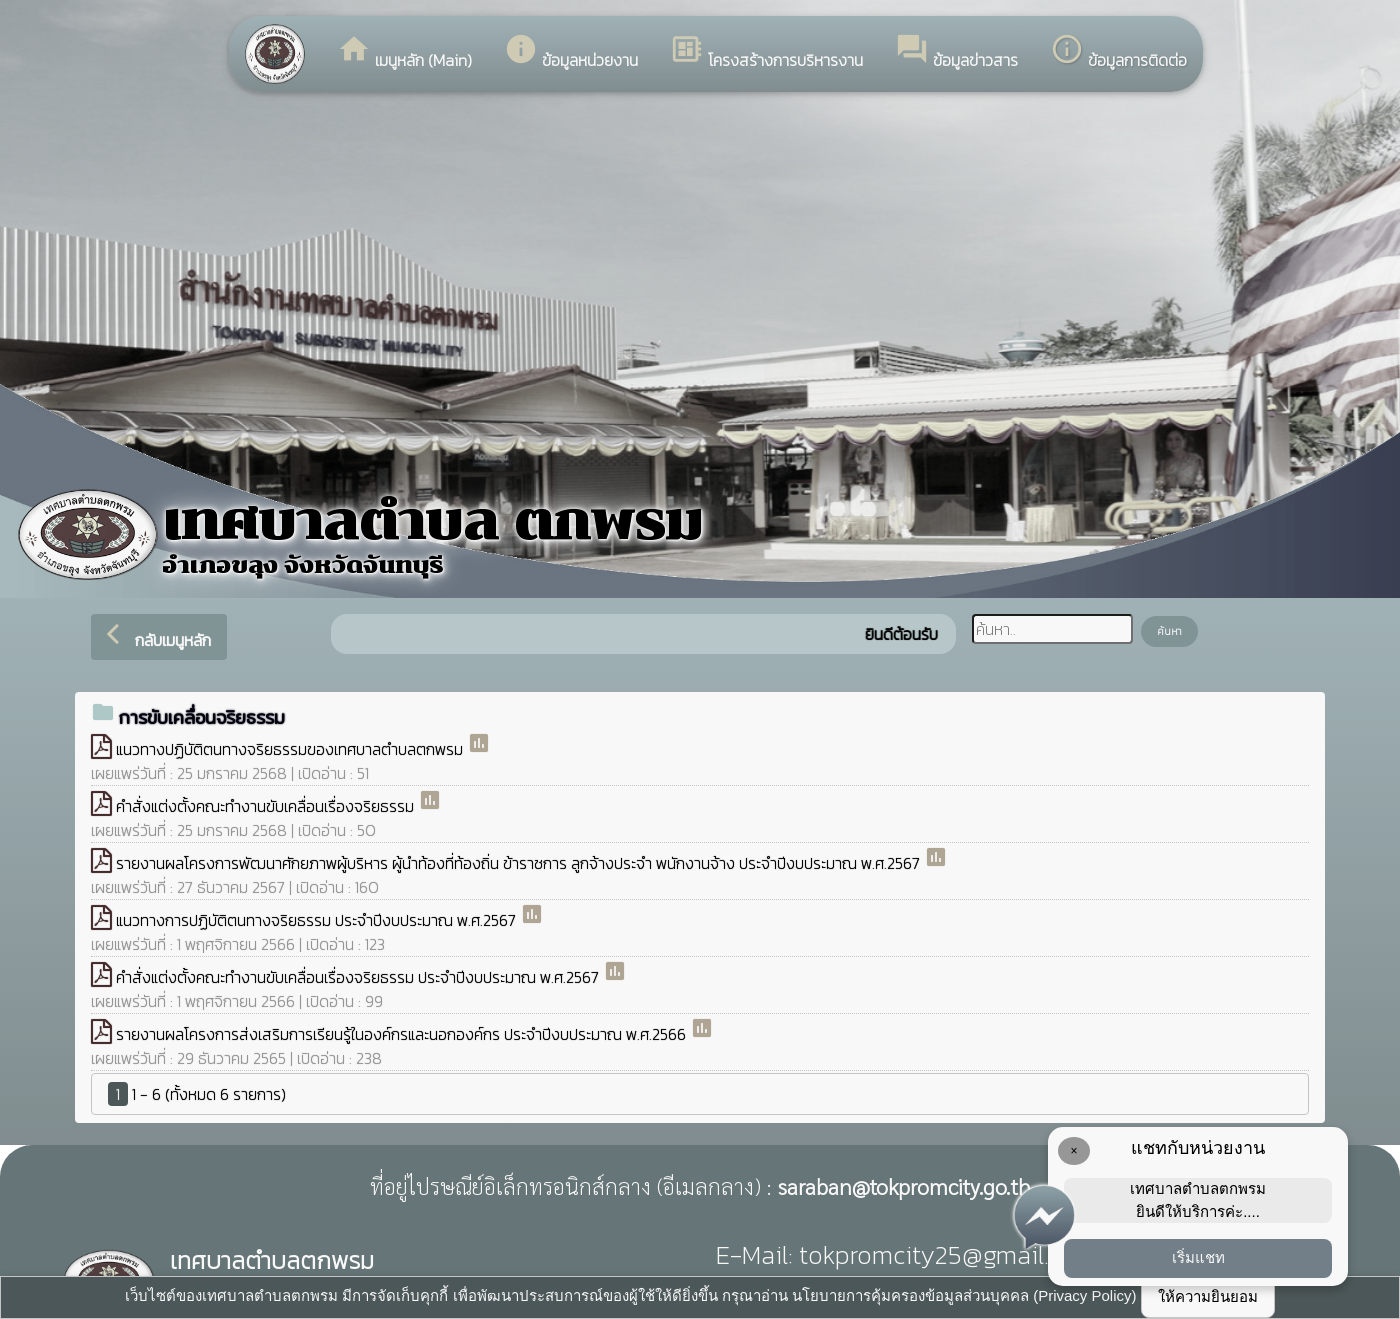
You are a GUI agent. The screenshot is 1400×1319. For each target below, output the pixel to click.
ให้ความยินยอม (1208, 1296)
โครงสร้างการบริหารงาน (766, 52)
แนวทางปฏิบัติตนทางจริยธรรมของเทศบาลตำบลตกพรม (291, 749)
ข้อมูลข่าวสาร (956, 52)
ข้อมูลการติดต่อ (1118, 52)
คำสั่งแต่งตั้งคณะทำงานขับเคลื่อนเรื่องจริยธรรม (267, 806)
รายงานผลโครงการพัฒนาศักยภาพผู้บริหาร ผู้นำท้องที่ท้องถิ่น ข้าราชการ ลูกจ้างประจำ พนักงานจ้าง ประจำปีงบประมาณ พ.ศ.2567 (520, 863)
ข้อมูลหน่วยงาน (571, 52)
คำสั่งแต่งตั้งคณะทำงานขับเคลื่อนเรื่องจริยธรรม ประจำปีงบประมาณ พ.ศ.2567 (359, 977)
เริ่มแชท (1198, 1257)
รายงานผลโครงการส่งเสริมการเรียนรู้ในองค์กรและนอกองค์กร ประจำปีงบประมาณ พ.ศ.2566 (403, 1034)
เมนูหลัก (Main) (404, 52)
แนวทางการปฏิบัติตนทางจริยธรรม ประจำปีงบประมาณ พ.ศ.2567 (318, 920)
